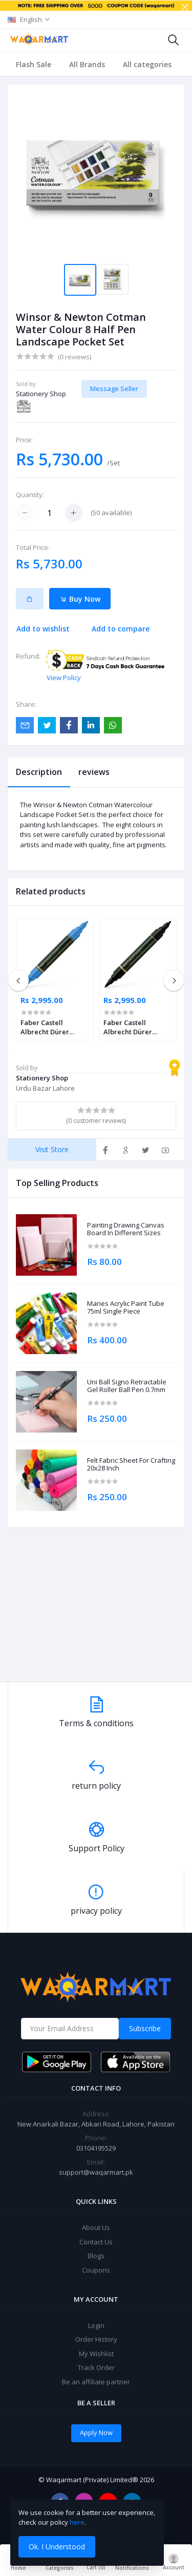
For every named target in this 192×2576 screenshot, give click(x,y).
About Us (96, 2227)
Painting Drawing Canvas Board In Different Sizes (125, 1229)
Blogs (96, 2255)
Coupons (96, 2270)
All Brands (87, 64)
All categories (147, 64)
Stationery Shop (41, 393)
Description (39, 772)
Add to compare (121, 628)
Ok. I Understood (57, 2546)
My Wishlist (96, 2353)
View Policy (64, 677)
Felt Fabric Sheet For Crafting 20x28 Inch (131, 1465)
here (77, 2522)
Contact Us (96, 2241)
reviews (94, 772)
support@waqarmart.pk (96, 2172)
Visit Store (52, 1149)
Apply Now (96, 2432)
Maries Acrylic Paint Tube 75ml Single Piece (125, 1308)
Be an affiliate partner (96, 2381)
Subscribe (145, 2028)
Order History (96, 2339)
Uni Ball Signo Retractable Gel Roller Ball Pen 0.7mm (126, 1386)
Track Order (96, 2367)
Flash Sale (33, 64)
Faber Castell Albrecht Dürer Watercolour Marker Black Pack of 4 (136, 1027)
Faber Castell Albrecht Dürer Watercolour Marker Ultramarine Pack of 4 (53, 1027)
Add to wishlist (43, 628)
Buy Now (80, 599)
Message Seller (114, 388)
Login (96, 2325)
